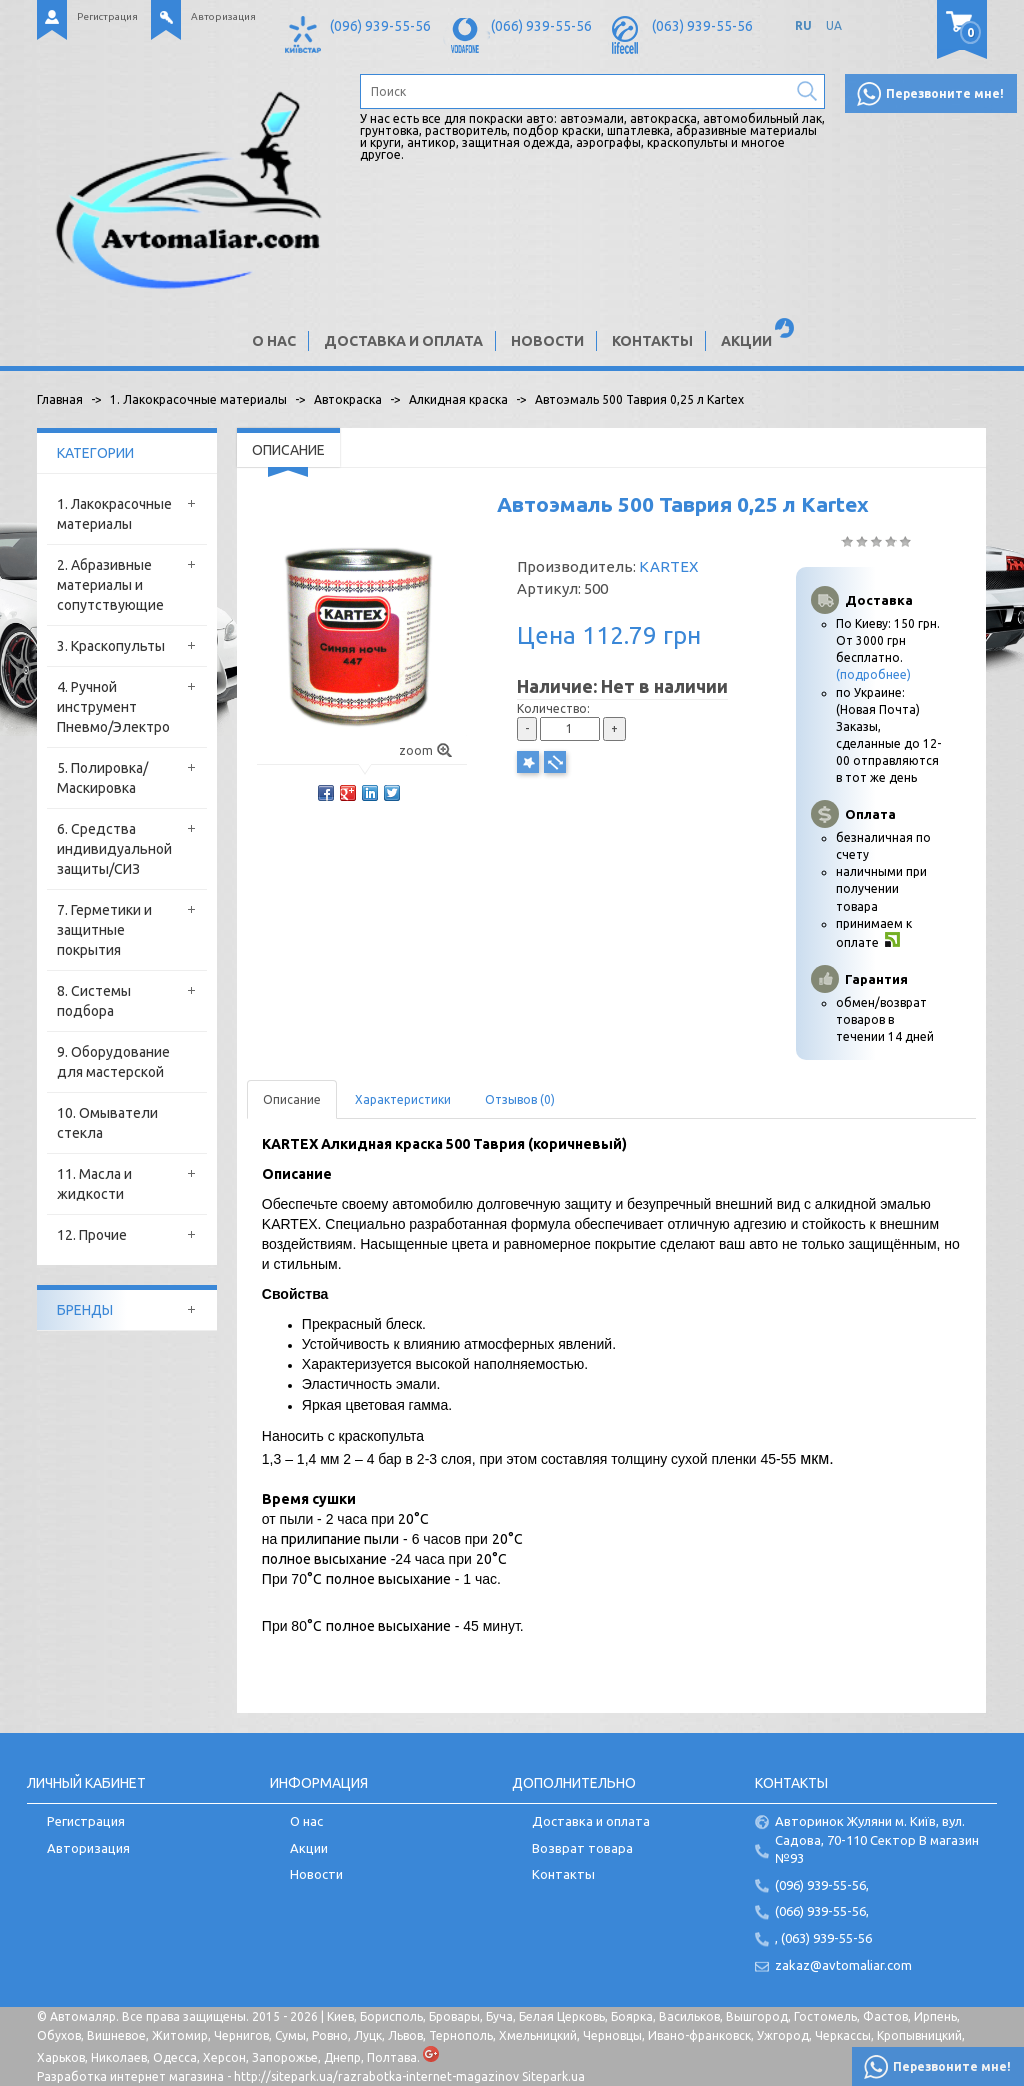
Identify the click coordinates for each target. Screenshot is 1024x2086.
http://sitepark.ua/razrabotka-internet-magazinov (376, 2076)
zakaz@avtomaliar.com (843, 1965)
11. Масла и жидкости (94, 1184)
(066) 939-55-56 (541, 26)
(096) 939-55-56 (380, 26)
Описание (292, 1099)
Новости (547, 341)
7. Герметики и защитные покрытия (104, 930)
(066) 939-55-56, (822, 1911)
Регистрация (107, 16)
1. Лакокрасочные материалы (114, 514)
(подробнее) (873, 674)
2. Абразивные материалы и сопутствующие (110, 585)
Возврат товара (582, 1848)
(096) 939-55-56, (822, 1885)
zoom (425, 750)
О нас (274, 341)
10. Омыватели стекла (107, 1123)
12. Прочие (92, 1235)
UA (834, 25)
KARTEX (668, 566)
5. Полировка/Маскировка (102, 778)
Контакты (652, 341)
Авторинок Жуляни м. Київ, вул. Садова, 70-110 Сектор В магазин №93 (877, 1839)
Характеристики (403, 1099)
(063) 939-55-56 (702, 26)
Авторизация (223, 16)
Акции (746, 341)
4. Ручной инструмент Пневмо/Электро (113, 707)
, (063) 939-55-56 (823, 1938)
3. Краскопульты (111, 646)
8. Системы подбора (94, 1001)
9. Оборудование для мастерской (113, 1062)
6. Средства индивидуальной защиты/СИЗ (114, 849)
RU (803, 25)
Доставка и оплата (403, 341)
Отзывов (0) (520, 1099)
